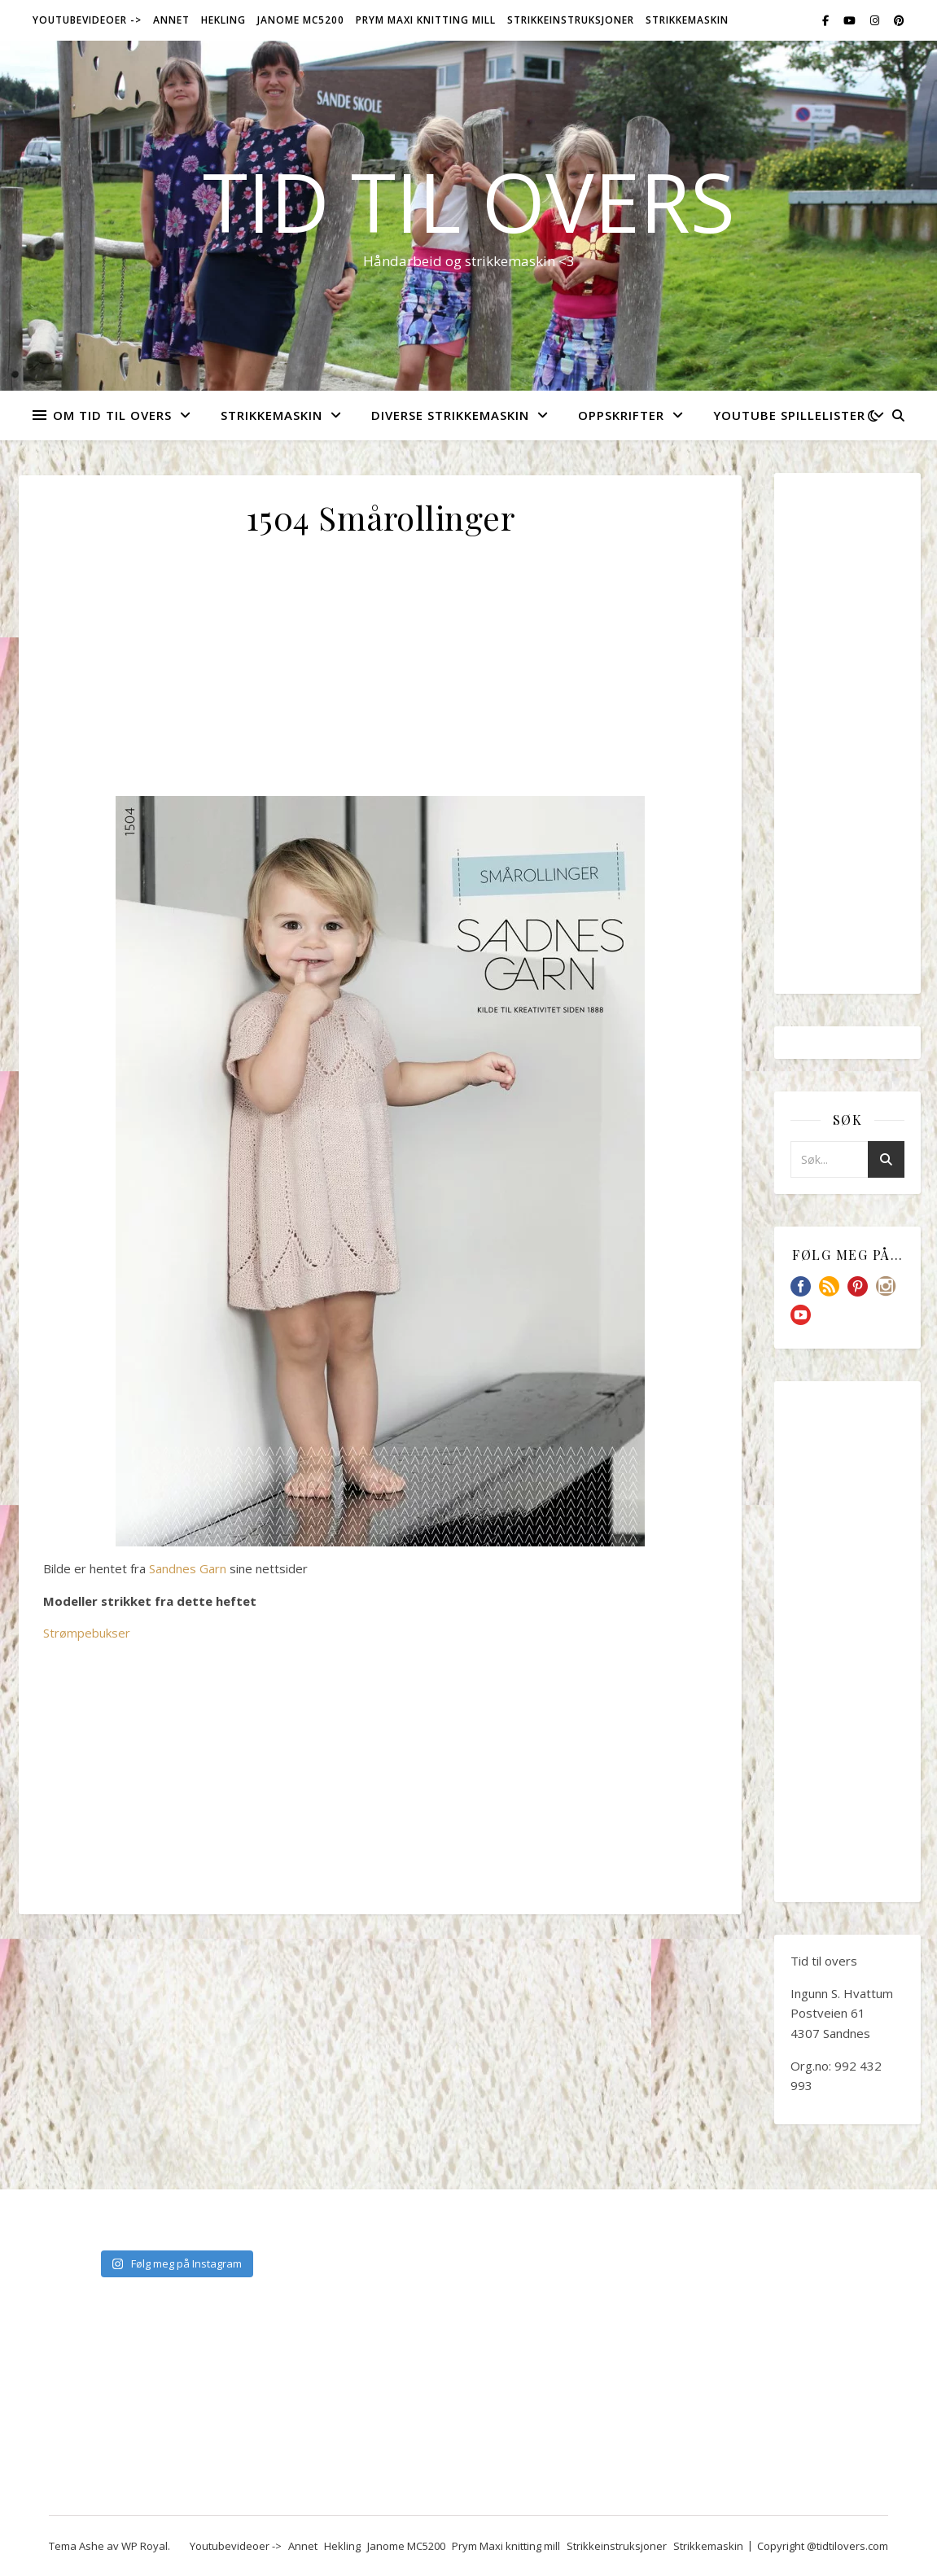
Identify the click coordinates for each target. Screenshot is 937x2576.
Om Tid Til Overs (112, 415)
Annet (171, 20)
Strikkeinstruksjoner (570, 20)
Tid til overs (469, 201)
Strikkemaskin (687, 20)
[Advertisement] (380, 675)
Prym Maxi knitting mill (426, 20)
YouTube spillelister (789, 415)
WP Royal (144, 2546)
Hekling (223, 20)
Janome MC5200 (300, 20)
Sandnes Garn (187, 1568)
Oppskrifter (621, 415)
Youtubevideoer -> (87, 20)
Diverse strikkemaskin (450, 415)
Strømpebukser (86, 1633)
